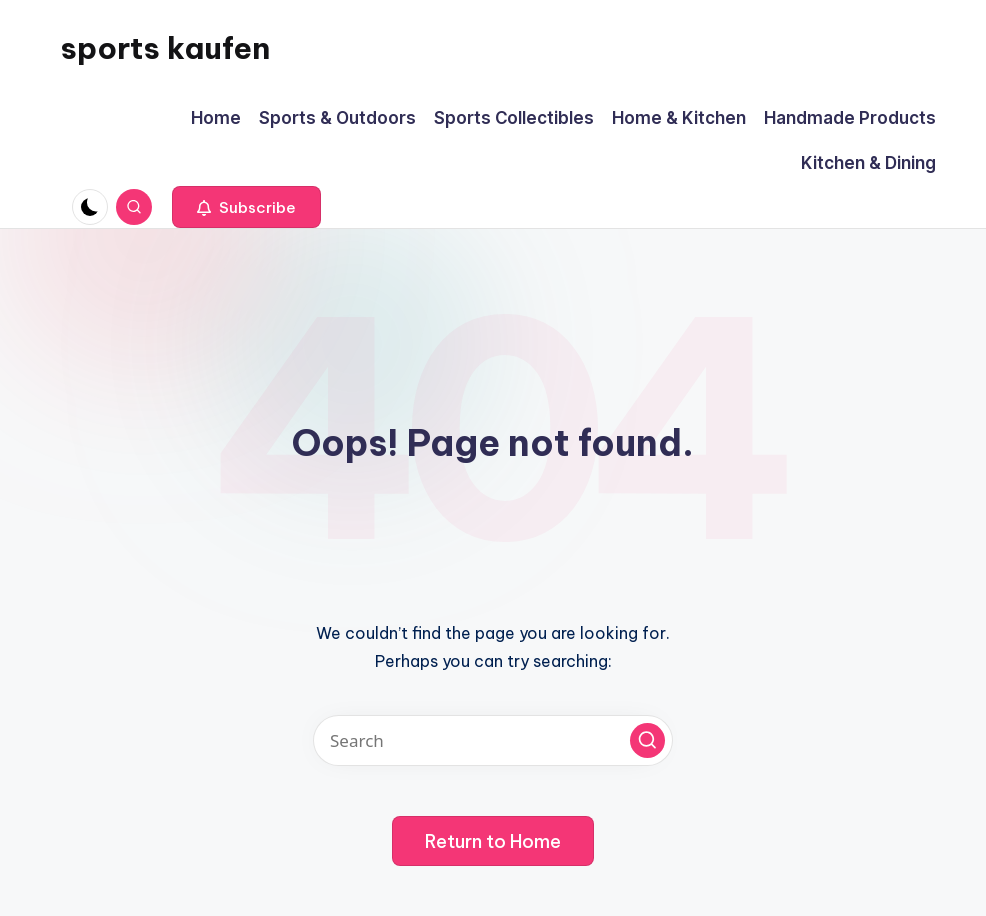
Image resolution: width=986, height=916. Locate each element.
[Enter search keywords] (493, 740)
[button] (246, 207)
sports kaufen (165, 48)
